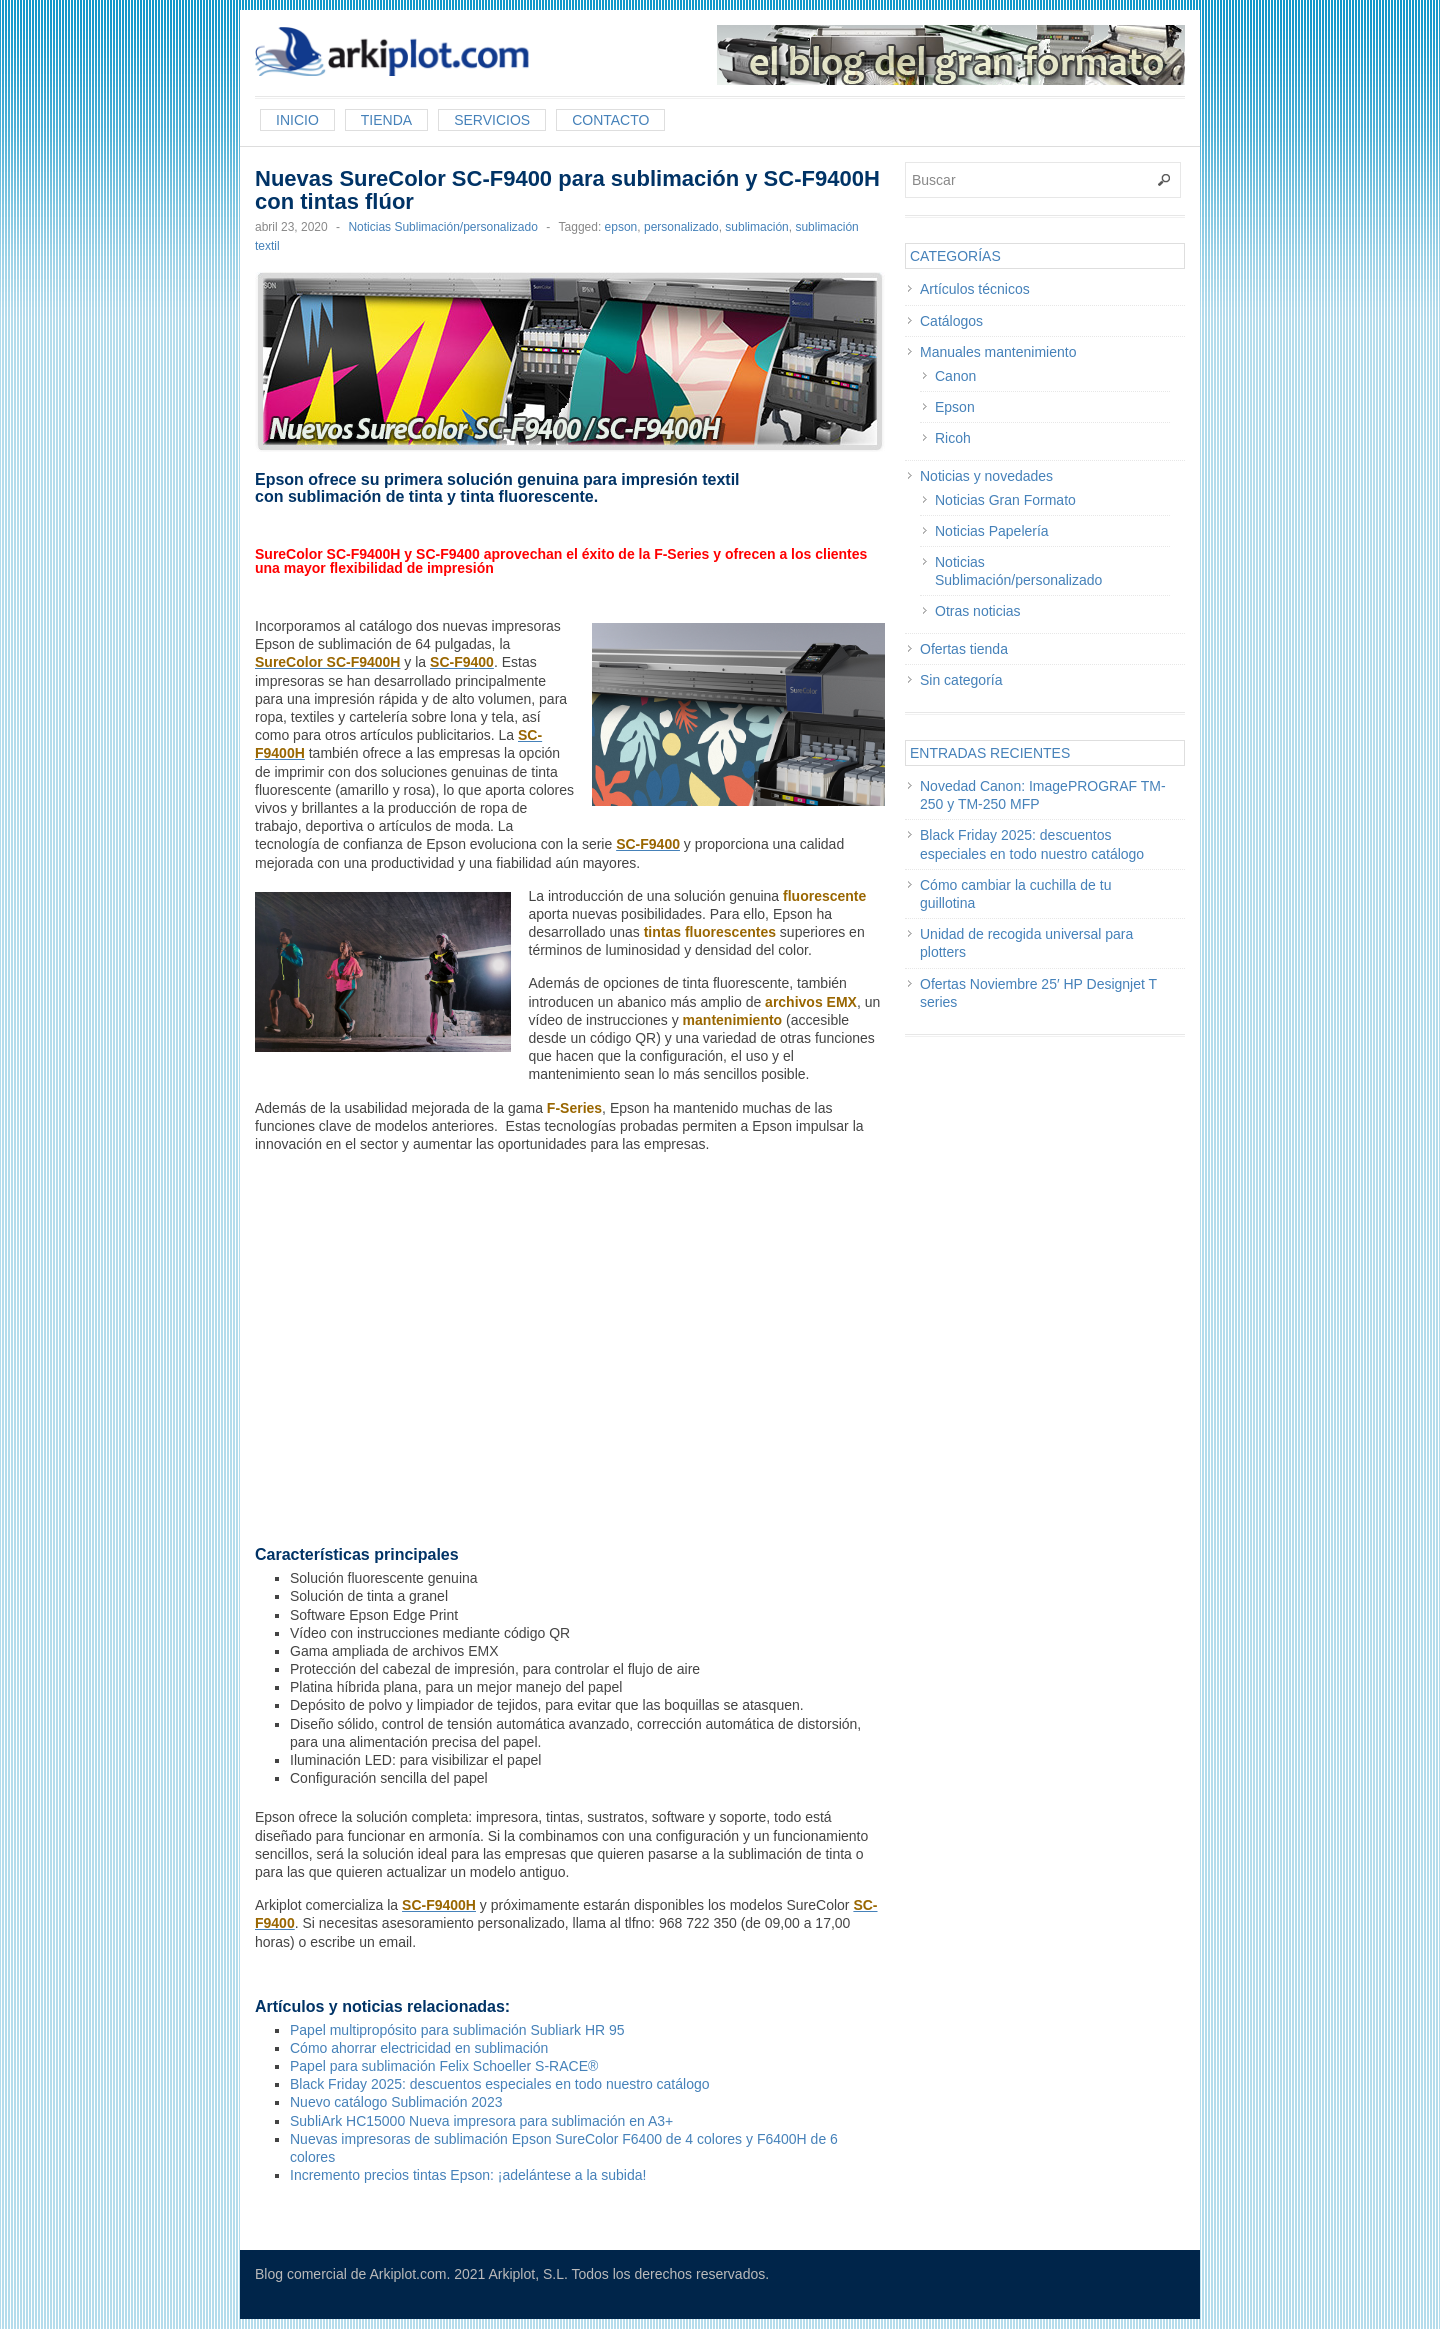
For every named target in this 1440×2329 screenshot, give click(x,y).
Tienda (386, 120)
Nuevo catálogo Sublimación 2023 (396, 2102)
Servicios (492, 120)
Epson (955, 407)
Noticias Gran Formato (1005, 500)
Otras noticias (978, 611)
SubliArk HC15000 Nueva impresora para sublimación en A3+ (481, 2121)
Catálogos (951, 321)
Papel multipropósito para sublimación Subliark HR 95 (457, 2030)
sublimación (756, 227)
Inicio (297, 120)
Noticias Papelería (992, 531)
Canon (955, 376)
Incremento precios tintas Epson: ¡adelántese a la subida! (468, 2175)
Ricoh (953, 438)
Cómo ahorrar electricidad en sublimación (419, 2048)
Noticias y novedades (986, 476)
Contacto (610, 120)
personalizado (681, 227)
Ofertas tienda (964, 649)
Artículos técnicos (975, 289)
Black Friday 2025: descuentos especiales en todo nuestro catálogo (500, 2084)
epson (621, 227)
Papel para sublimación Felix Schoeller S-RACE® (444, 2066)
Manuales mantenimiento (998, 352)
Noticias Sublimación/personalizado (442, 227)
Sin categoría (961, 680)
